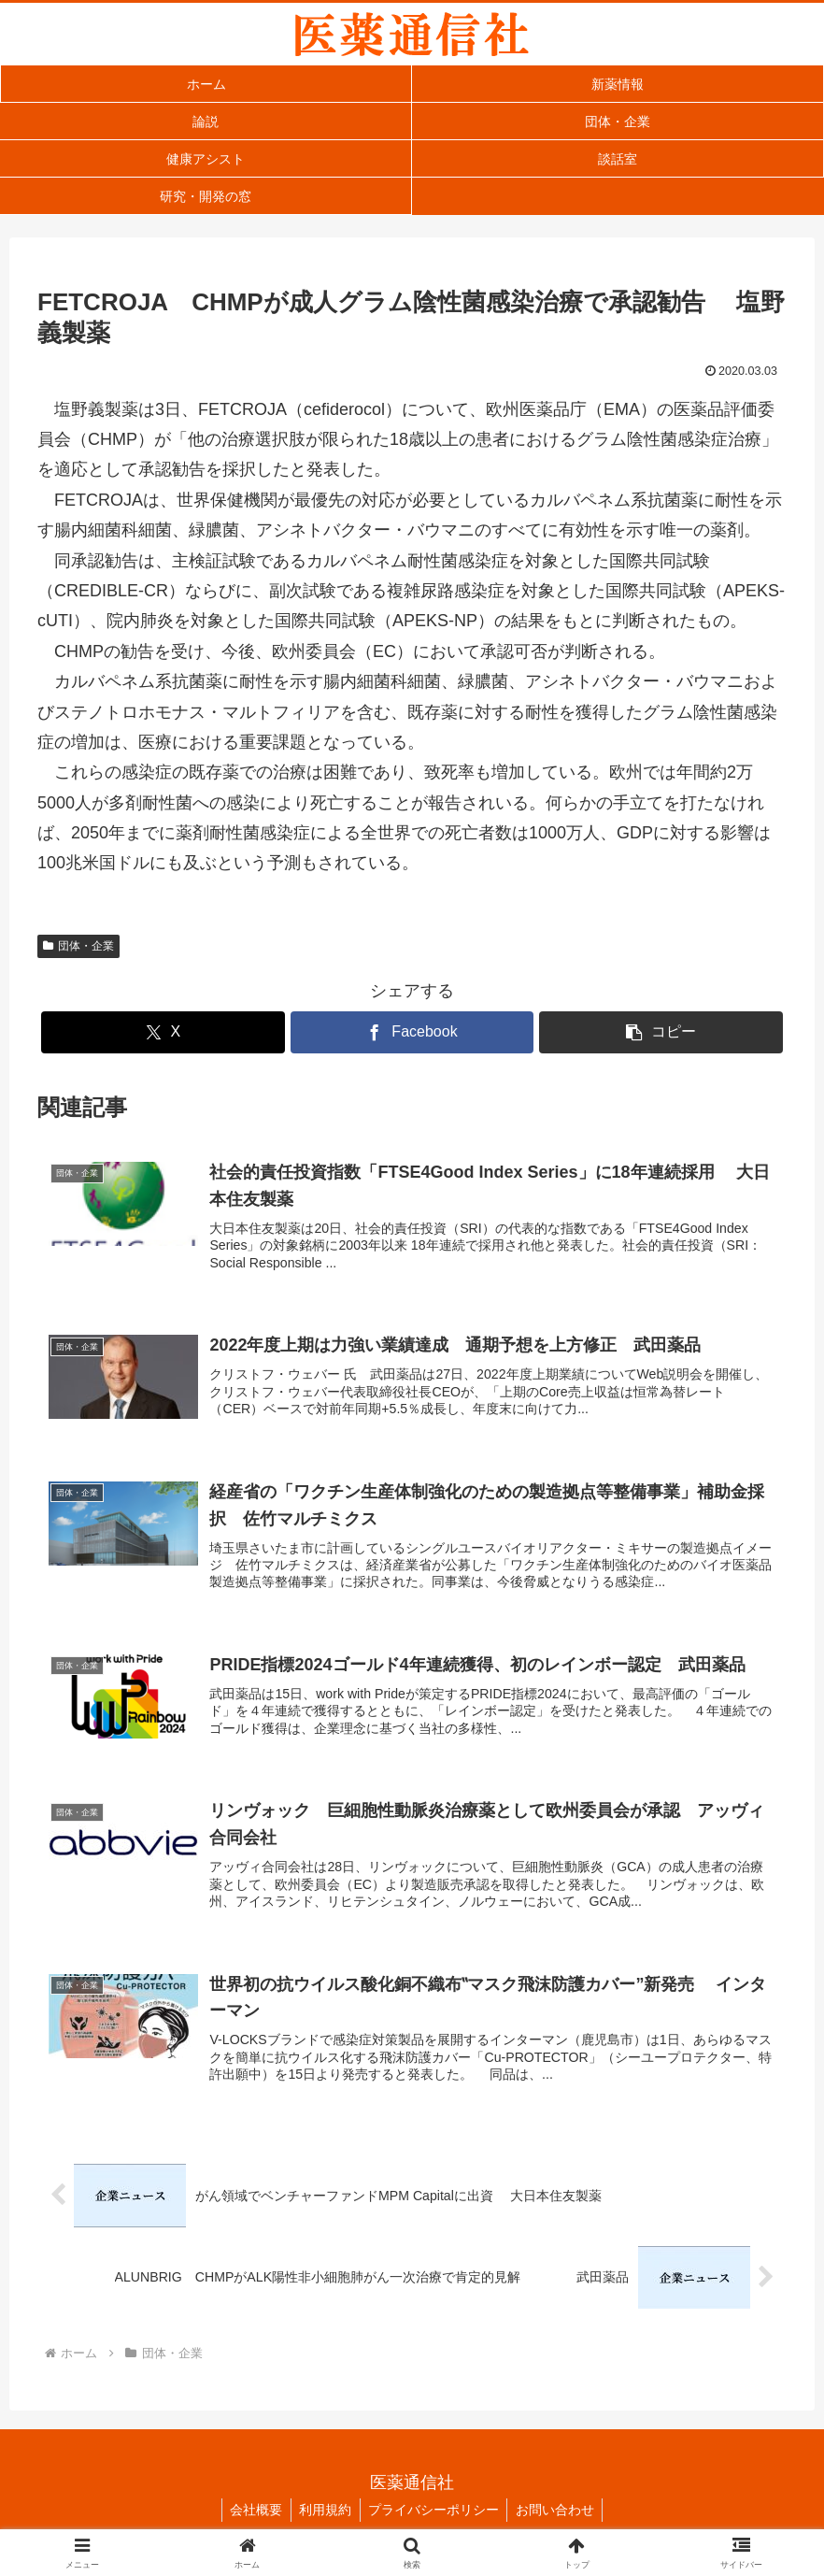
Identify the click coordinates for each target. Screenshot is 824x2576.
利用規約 (324, 2518)
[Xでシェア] (163, 1032)
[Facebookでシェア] (412, 1032)
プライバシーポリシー (435, 2518)
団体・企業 (78, 945)
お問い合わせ (559, 2518)
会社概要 (252, 2518)
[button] (661, 1032)
